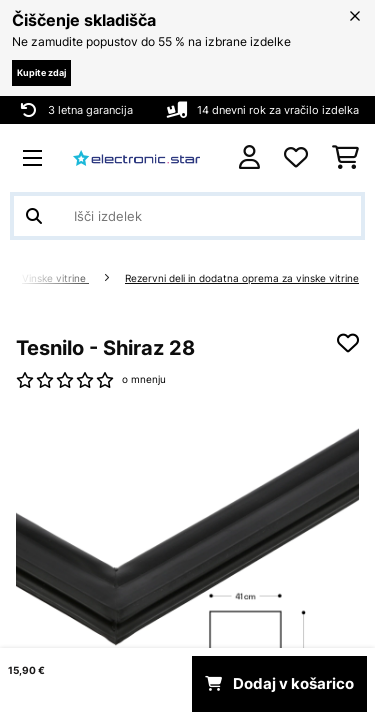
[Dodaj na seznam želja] (348, 343)
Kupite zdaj (41, 72)
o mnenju (144, 379)
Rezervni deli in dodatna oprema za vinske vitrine (242, 278)
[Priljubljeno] (296, 158)
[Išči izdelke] (187, 216)
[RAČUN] (249, 157)
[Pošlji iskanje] (34, 216)
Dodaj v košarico (279, 684)
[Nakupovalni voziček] (345, 158)
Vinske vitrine (55, 278)
